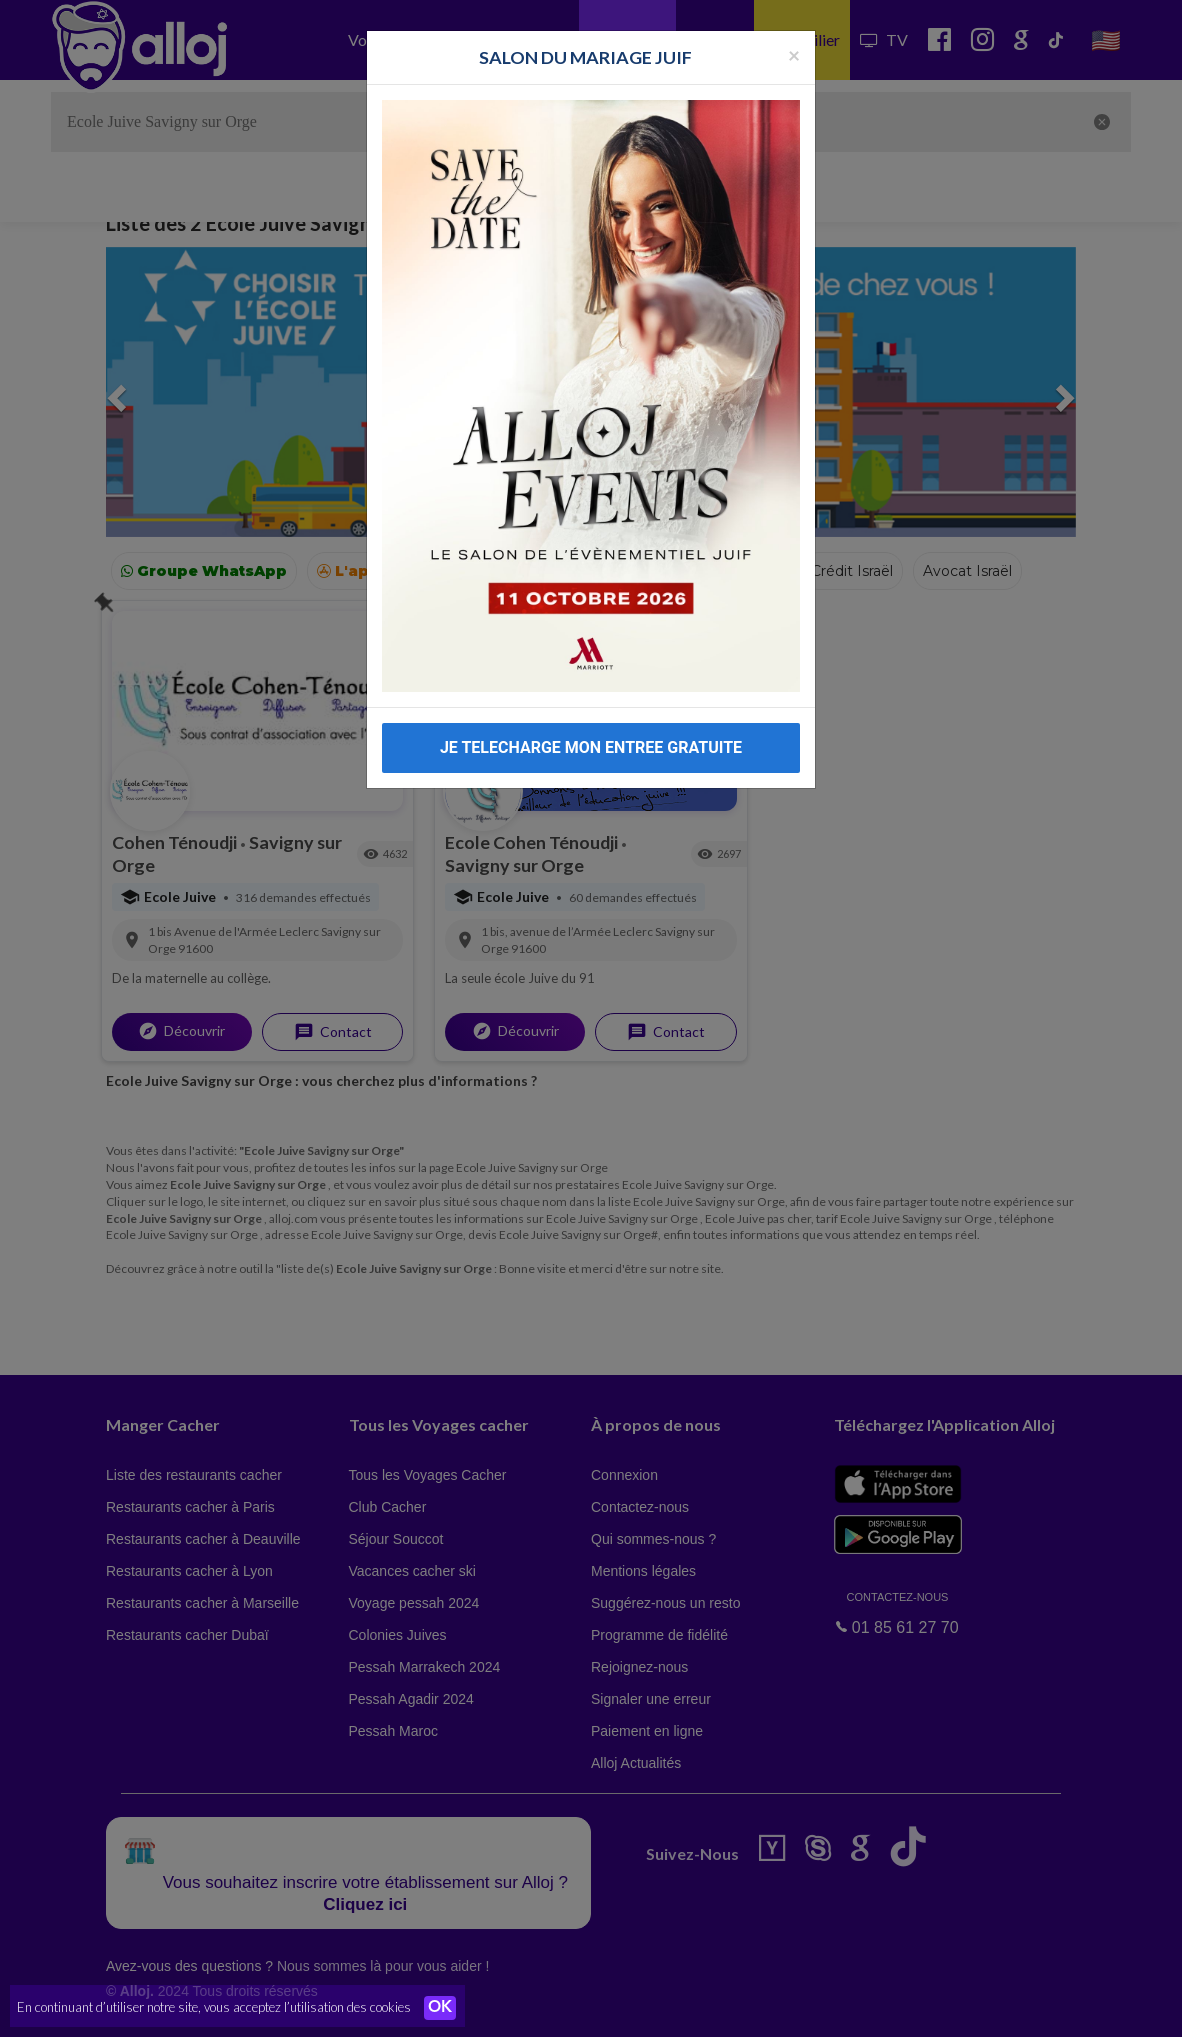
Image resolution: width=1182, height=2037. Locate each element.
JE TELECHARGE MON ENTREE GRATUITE (591, 747)
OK (440, 2008)
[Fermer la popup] (794, 54)
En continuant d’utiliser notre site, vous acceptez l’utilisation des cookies (214, 2007)
